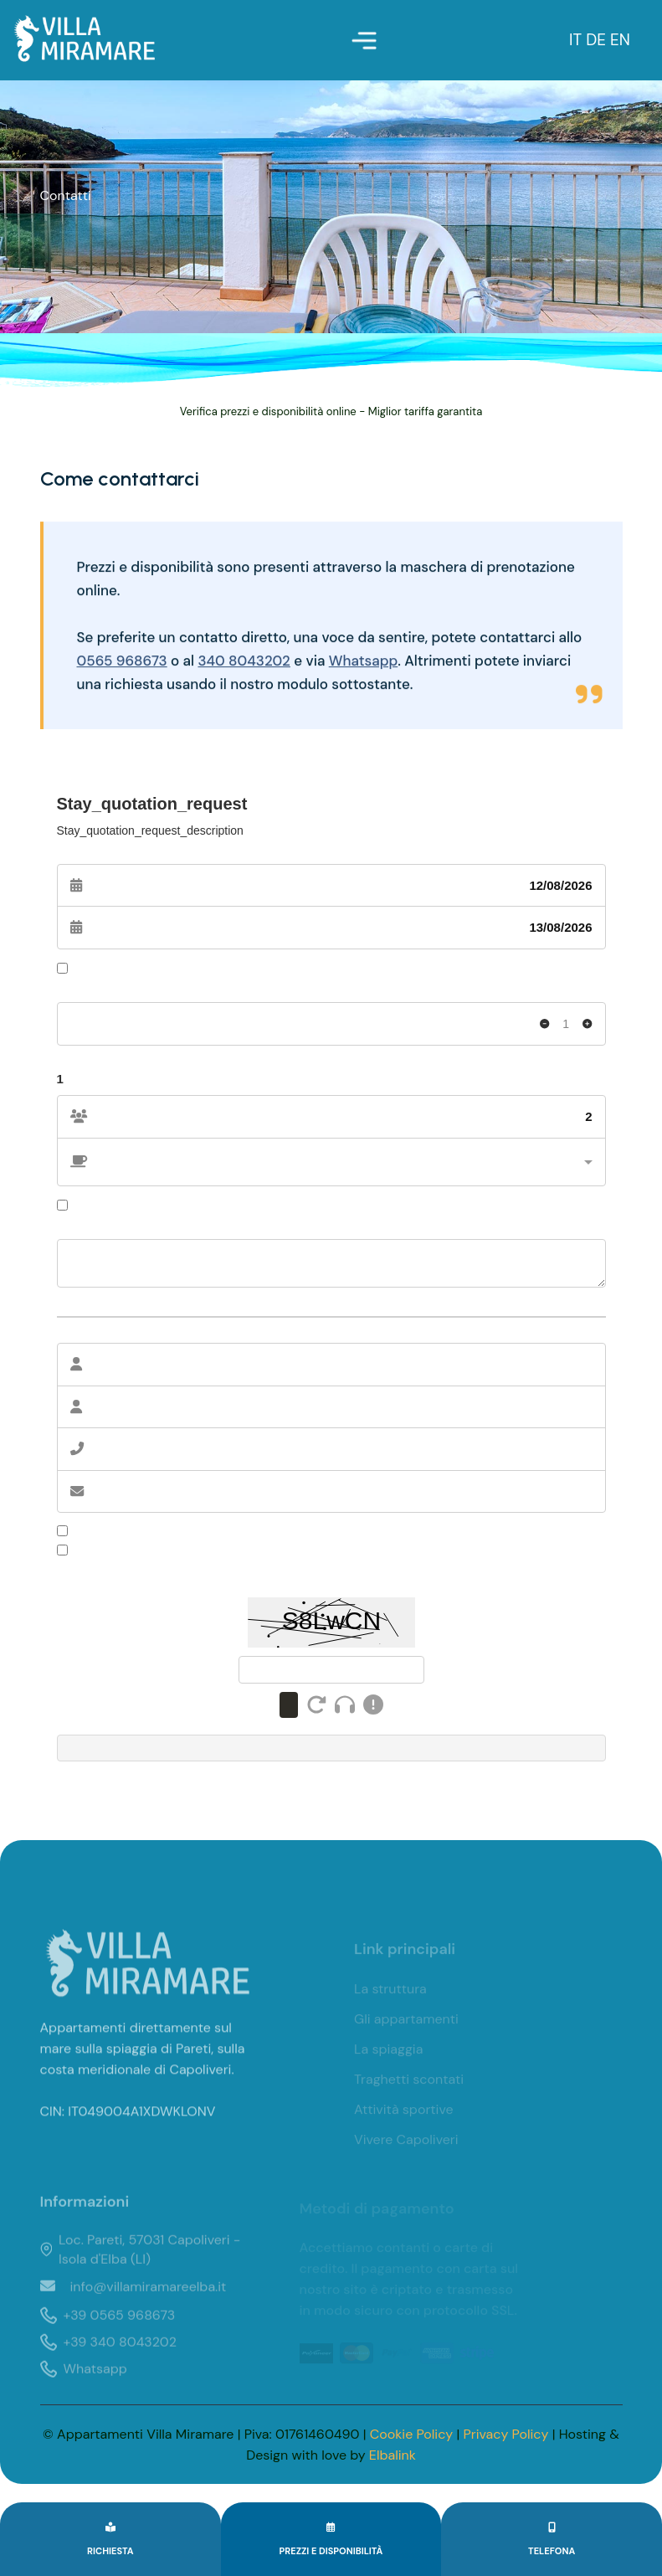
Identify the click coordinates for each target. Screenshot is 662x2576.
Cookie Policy (411, 2434)
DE (598, 39)
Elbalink (392, 2455)
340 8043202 (244, 665)
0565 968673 (122, 665)
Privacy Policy (506, 2434)
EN (620, 39)
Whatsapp (363, 665)
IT (577, 39)
